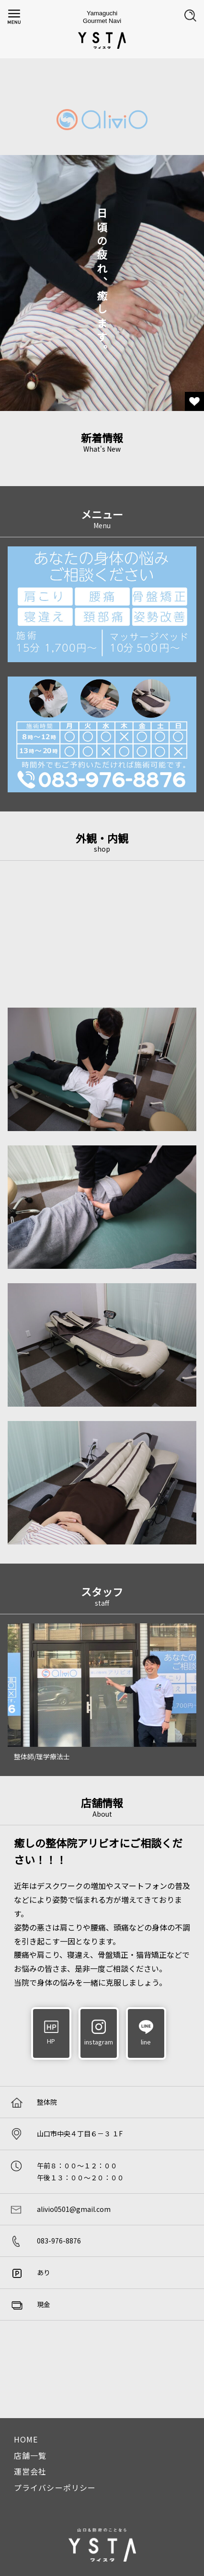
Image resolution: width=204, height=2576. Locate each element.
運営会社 (30, 2471)
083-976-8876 (59, 2240)
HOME (26, 2439)
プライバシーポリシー (55, 2487)
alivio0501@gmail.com (74, 2209)
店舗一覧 (30, 2455)
